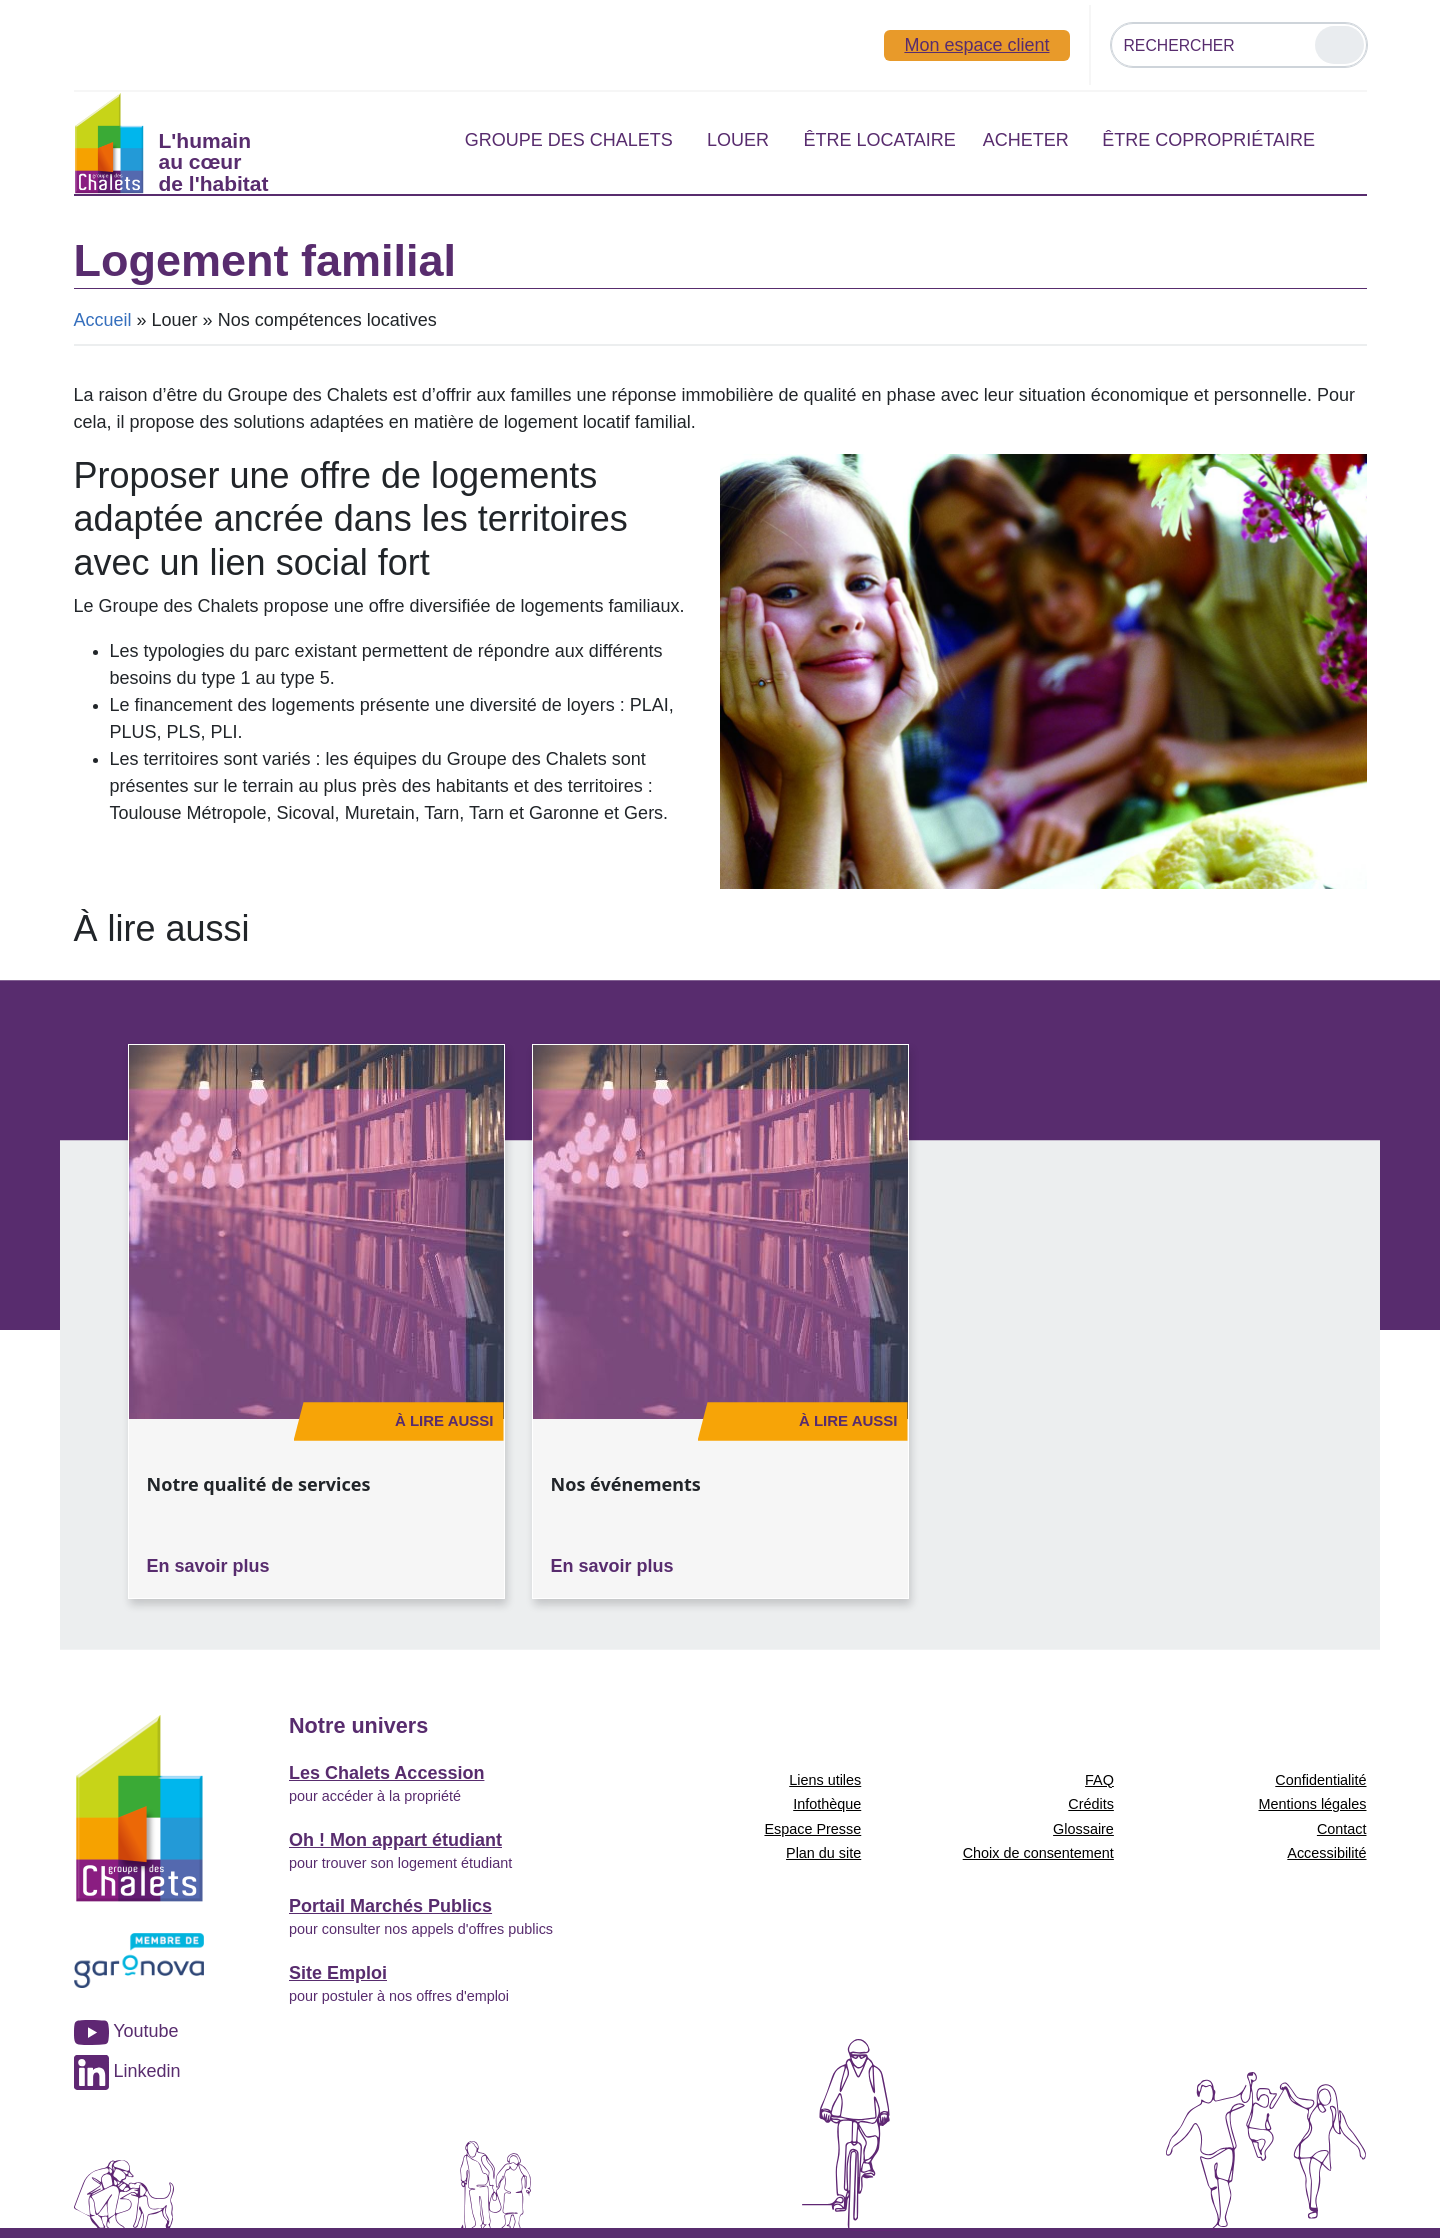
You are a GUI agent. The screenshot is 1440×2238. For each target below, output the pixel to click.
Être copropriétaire (1208, 140)
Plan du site (823, 1853)
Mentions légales (1313, 1804)
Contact (1342, 1829)
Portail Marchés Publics (390, 1906)
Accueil (103, 320)
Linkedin (127, 2071)
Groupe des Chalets (569, 140)
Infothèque (827, 1804)
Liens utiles (825, 1780)
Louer (738, 140)
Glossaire (1083, 1829)
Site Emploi (338, 1973)
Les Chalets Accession (386, 1773)
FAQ (1099, 1780)
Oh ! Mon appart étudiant (395, 1840)
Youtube (126, 2031)
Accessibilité (1326, 1853)
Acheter (1026, 140)
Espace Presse (812, 1829)
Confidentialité (1320, 1780)
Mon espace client (976, 45)
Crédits (1091, 1804)
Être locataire (879, 140)
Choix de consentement (1038, 1853)
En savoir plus (208, 1566)
